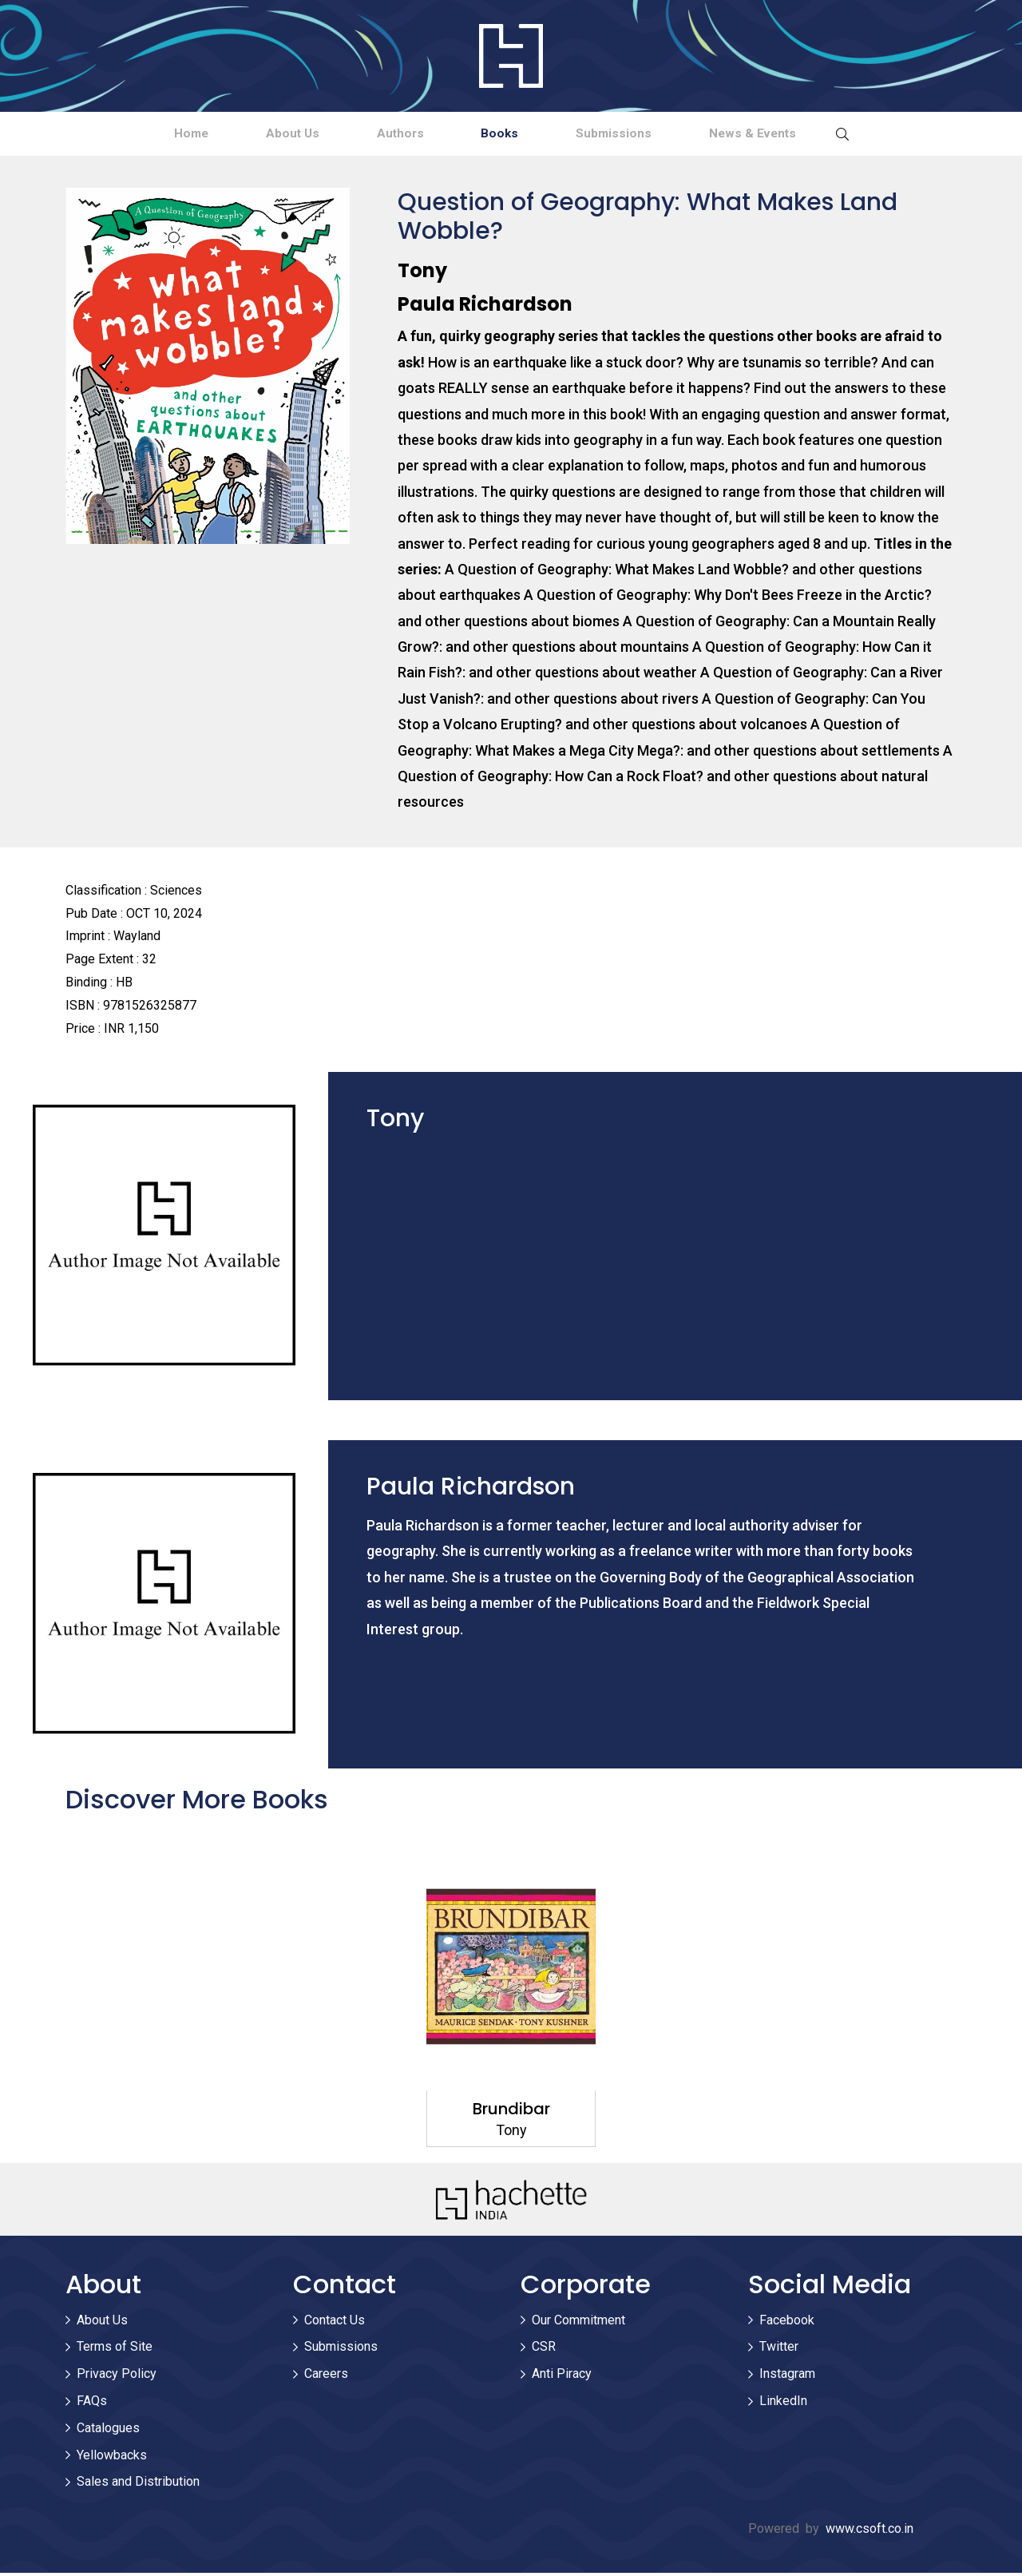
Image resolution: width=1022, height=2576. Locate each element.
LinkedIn (783, 2403)
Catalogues (108, 2430)
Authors (388, 134)
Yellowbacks (112, 2457)
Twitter (778, 2349)
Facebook (786, 2322)
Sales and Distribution (138, 2484)
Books (512, 134)
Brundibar (511, 2112)
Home (131, 134)
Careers (326, 2376)
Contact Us (334, 2322)
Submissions (649, 134)
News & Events (812, 134)
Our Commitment (578, 2322)
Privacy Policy (116, 2376)
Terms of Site (115, 2349)
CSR (544, 2349)
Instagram (787, 2376)
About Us (256, 134)
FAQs (92, 2403)
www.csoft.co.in (869, 2531)
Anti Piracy (562, 2376)
